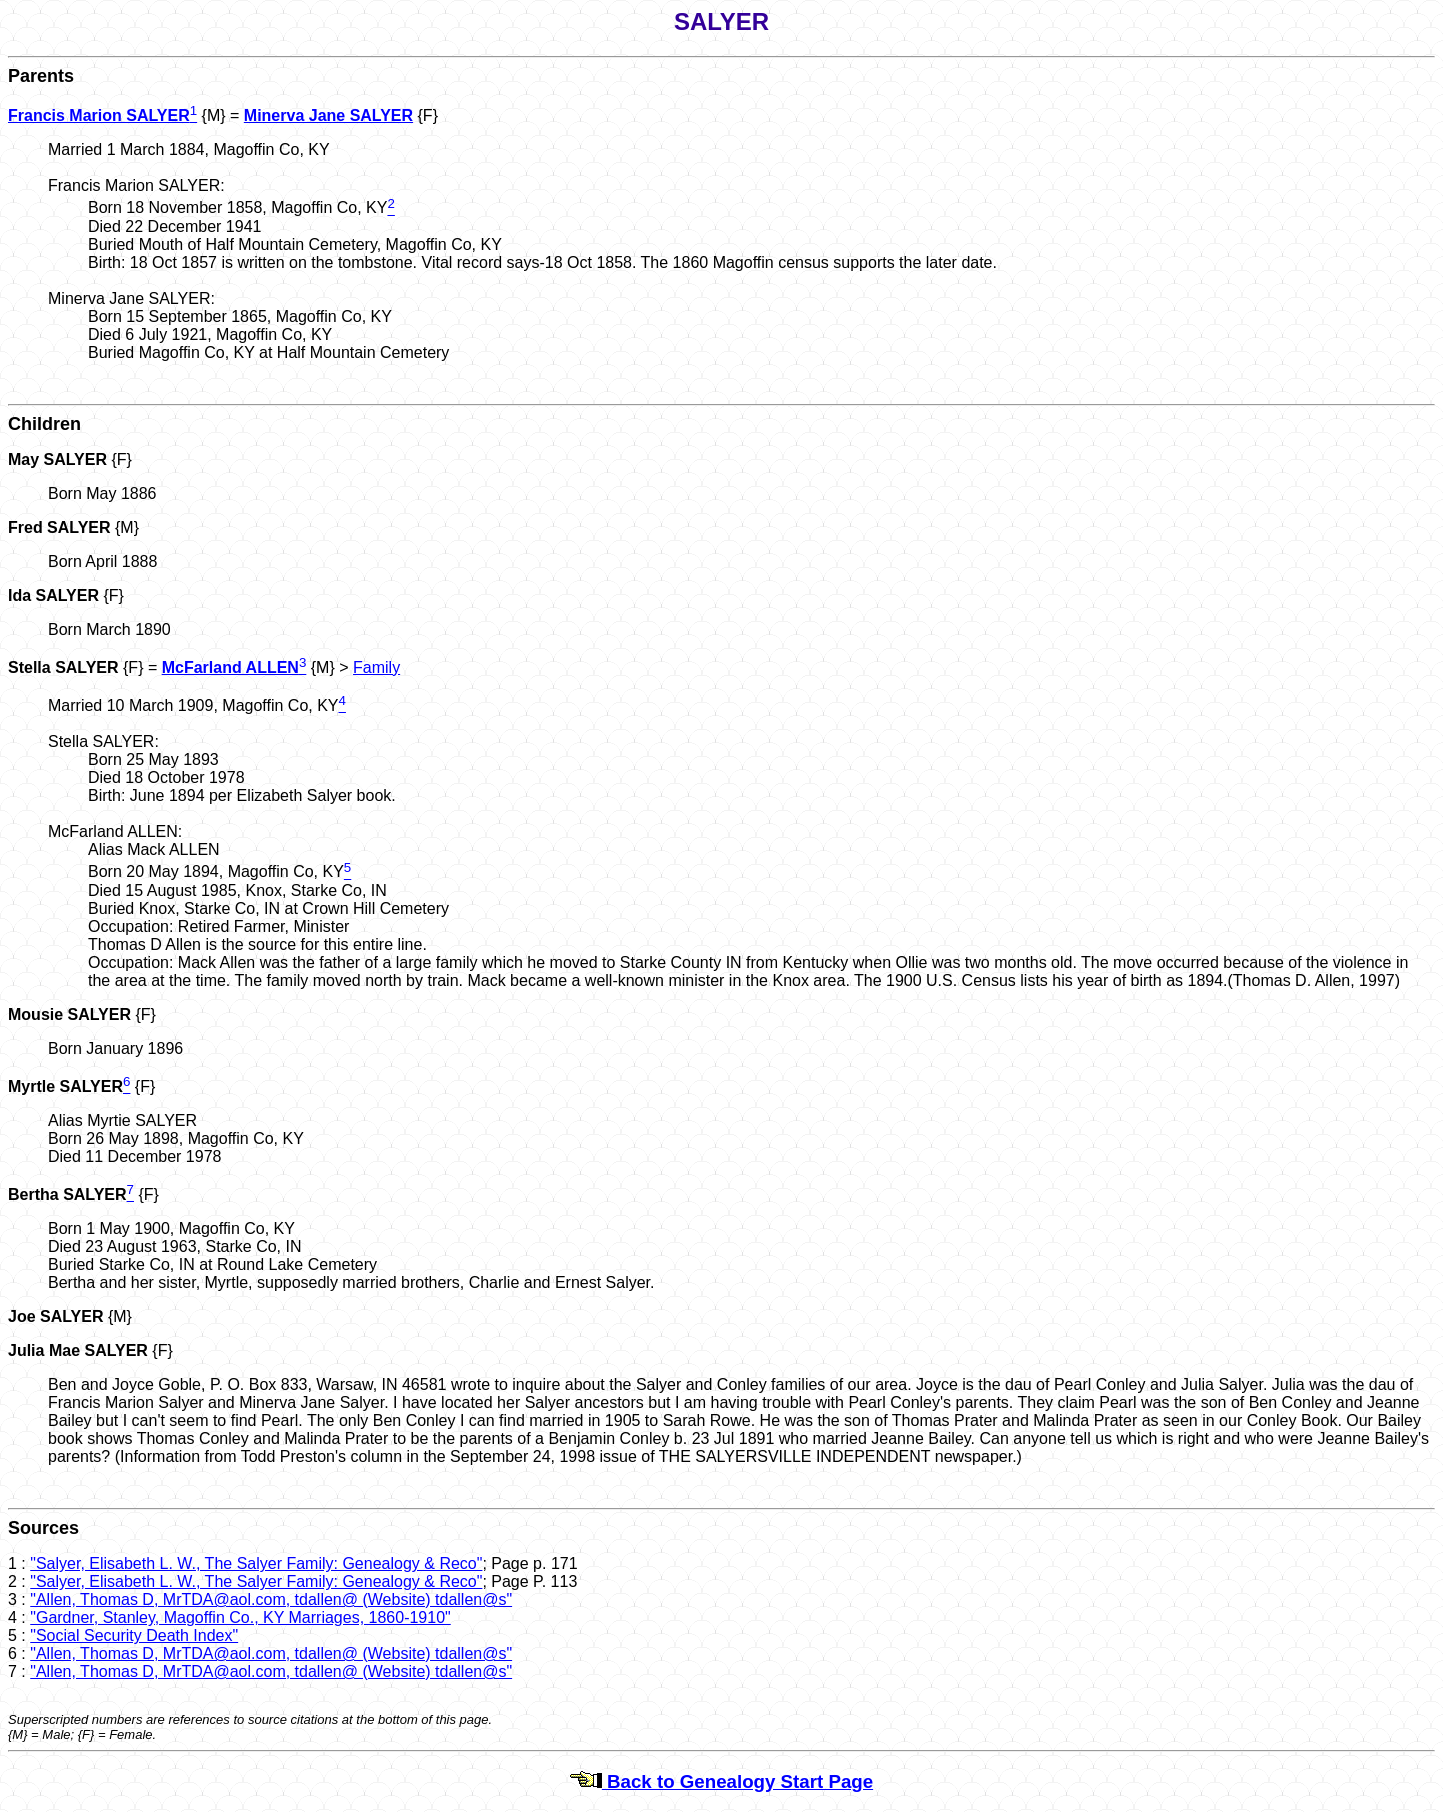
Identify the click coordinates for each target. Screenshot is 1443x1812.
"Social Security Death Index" (134, 1635)
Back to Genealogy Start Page (721, 1781)
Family (376, 667)
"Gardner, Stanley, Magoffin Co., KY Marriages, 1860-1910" (240, 1617)
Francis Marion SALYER (99, 115)
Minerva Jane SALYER (328, 115)
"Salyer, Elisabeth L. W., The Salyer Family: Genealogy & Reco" (256, 1563)
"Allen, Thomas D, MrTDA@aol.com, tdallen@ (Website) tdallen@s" (271, 1599)
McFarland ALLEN (230, 667)
